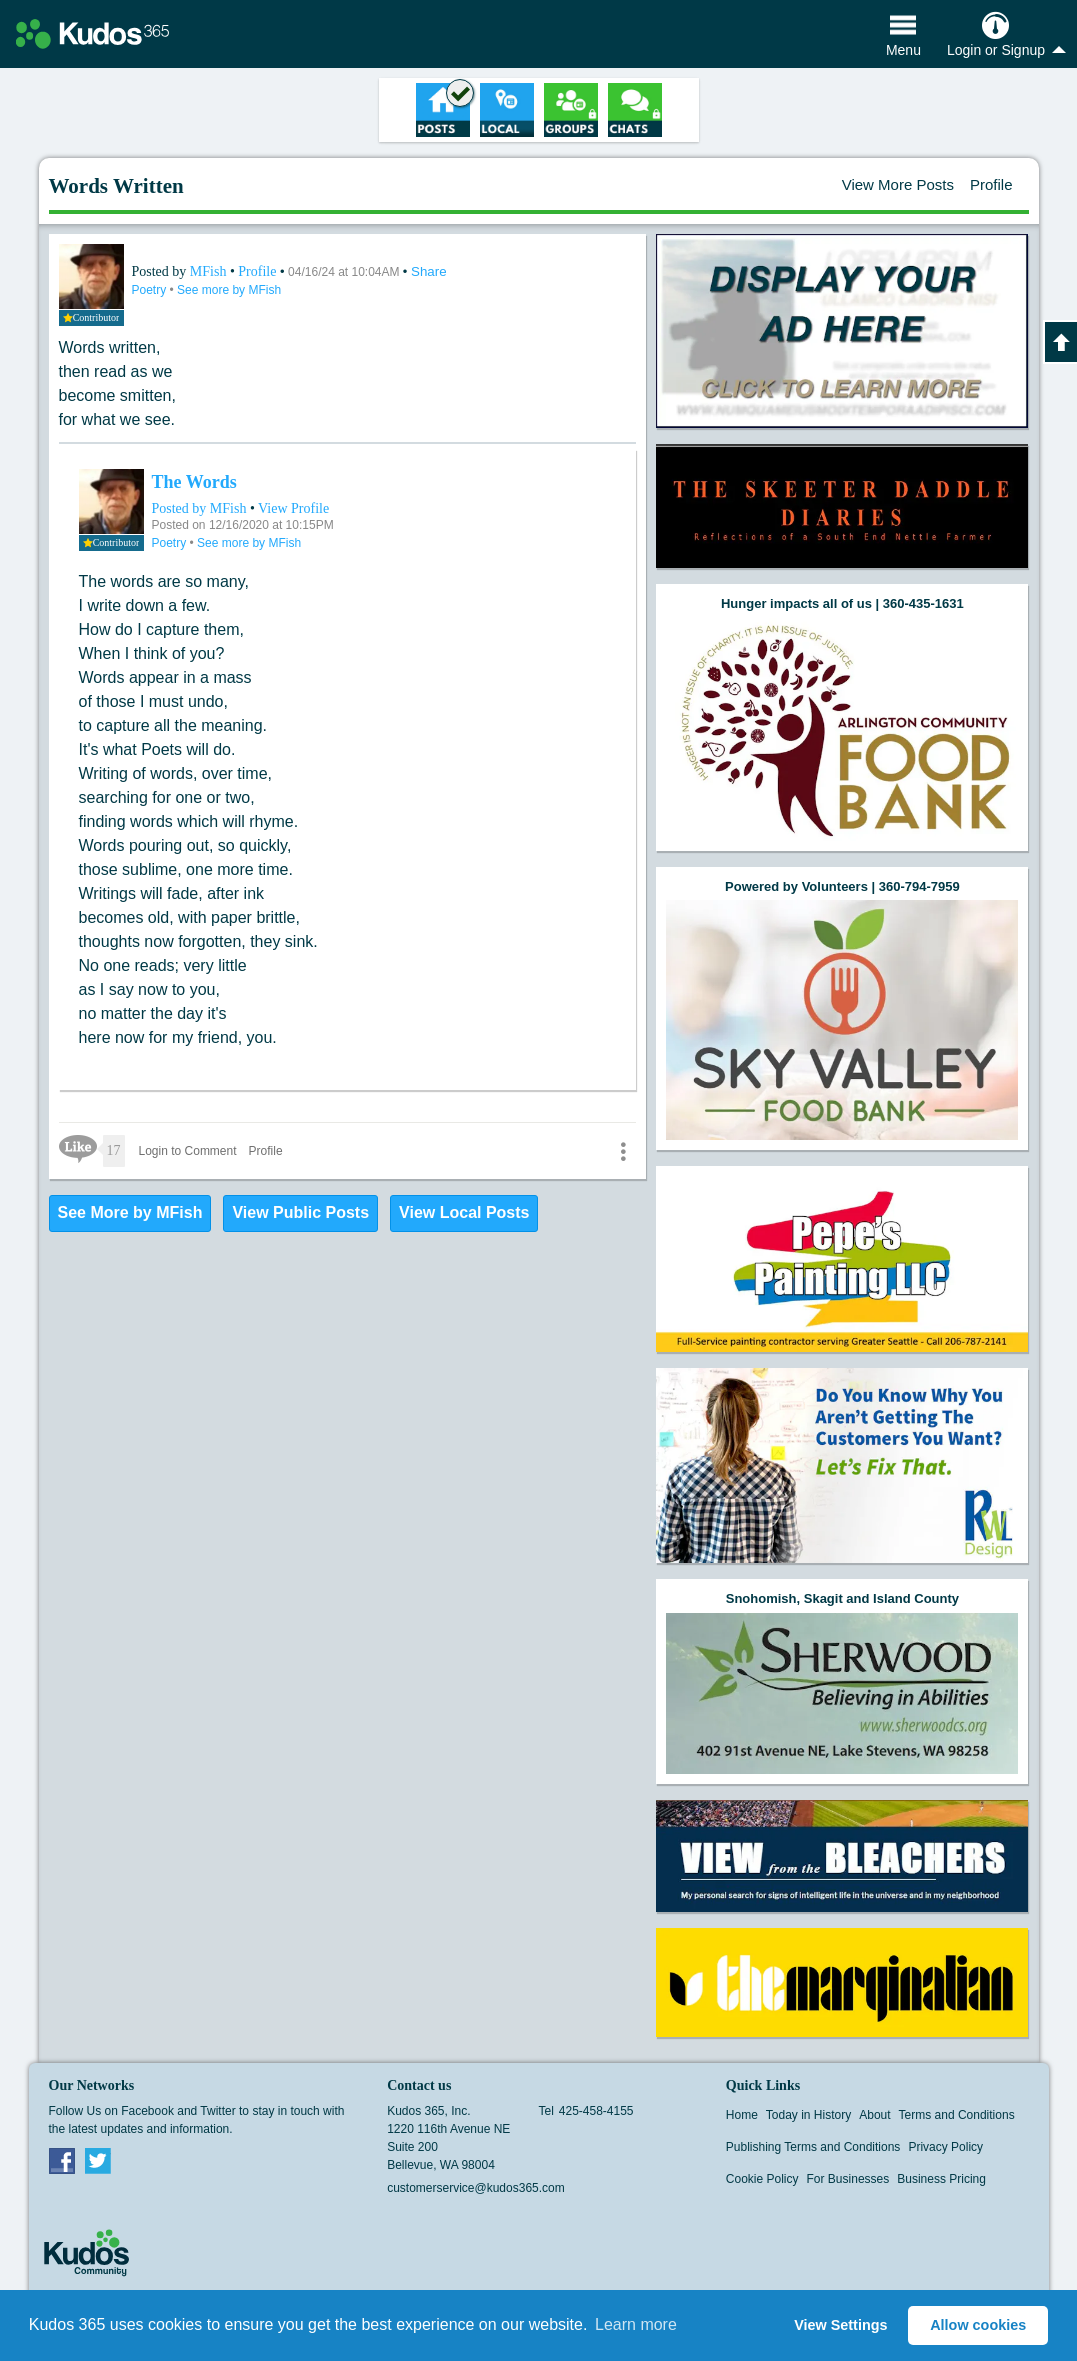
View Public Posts (300, 1212)
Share (429, 271)
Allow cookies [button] (978, 2325)
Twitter (98, 2160)
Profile (991, 184)
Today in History (808, 2115)
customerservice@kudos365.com (476, 2188)
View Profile (293, 508)
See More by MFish (130, 1212)
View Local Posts (464, 1212)
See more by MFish (229, 290)
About (874, 2115)
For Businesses (848, 2179)
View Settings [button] (840, 2325)
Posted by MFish (199, 508)
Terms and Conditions (957, 2115)
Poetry (151, 290)
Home (742, 2115)
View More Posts (898, 184)
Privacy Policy (945, 2147)
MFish (210, 271)
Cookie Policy (762, 2179)
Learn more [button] (636, 2324)
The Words (194, 482)
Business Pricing (941, 2179)
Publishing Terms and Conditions (813, 2147)
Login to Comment (188, 1151)
